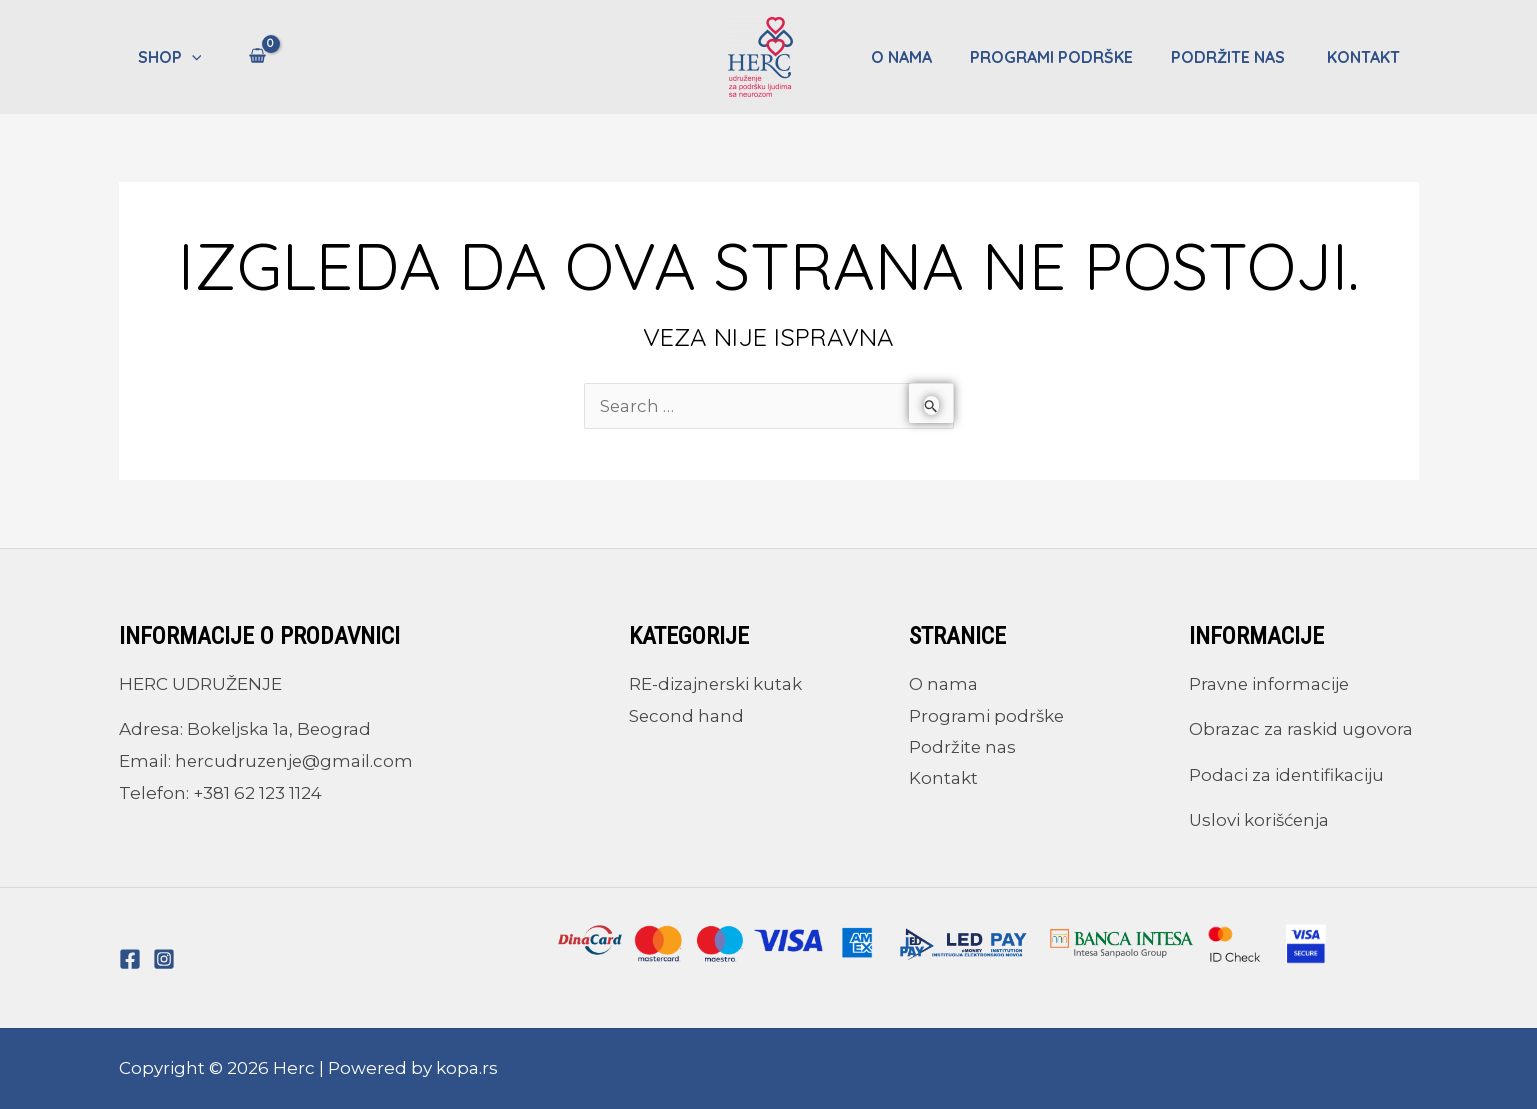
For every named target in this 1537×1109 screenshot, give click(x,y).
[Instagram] (164, 959)
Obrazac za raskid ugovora (1301, 729)
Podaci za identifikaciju (1287, 775)
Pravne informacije (1270, 684)
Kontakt (1366, 57)
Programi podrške (1066, 57)
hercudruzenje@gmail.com (295, 761)
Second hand (687, 716)
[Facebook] (130, 959)
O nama (922, 57)
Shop (167, 57)
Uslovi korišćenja (1260, 820)
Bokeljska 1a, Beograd (280, 729)
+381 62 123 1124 (257, 793)
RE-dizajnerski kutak (716, 684)
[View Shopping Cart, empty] (251, 57)
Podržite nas (1239, 57)
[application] (189, 57)
